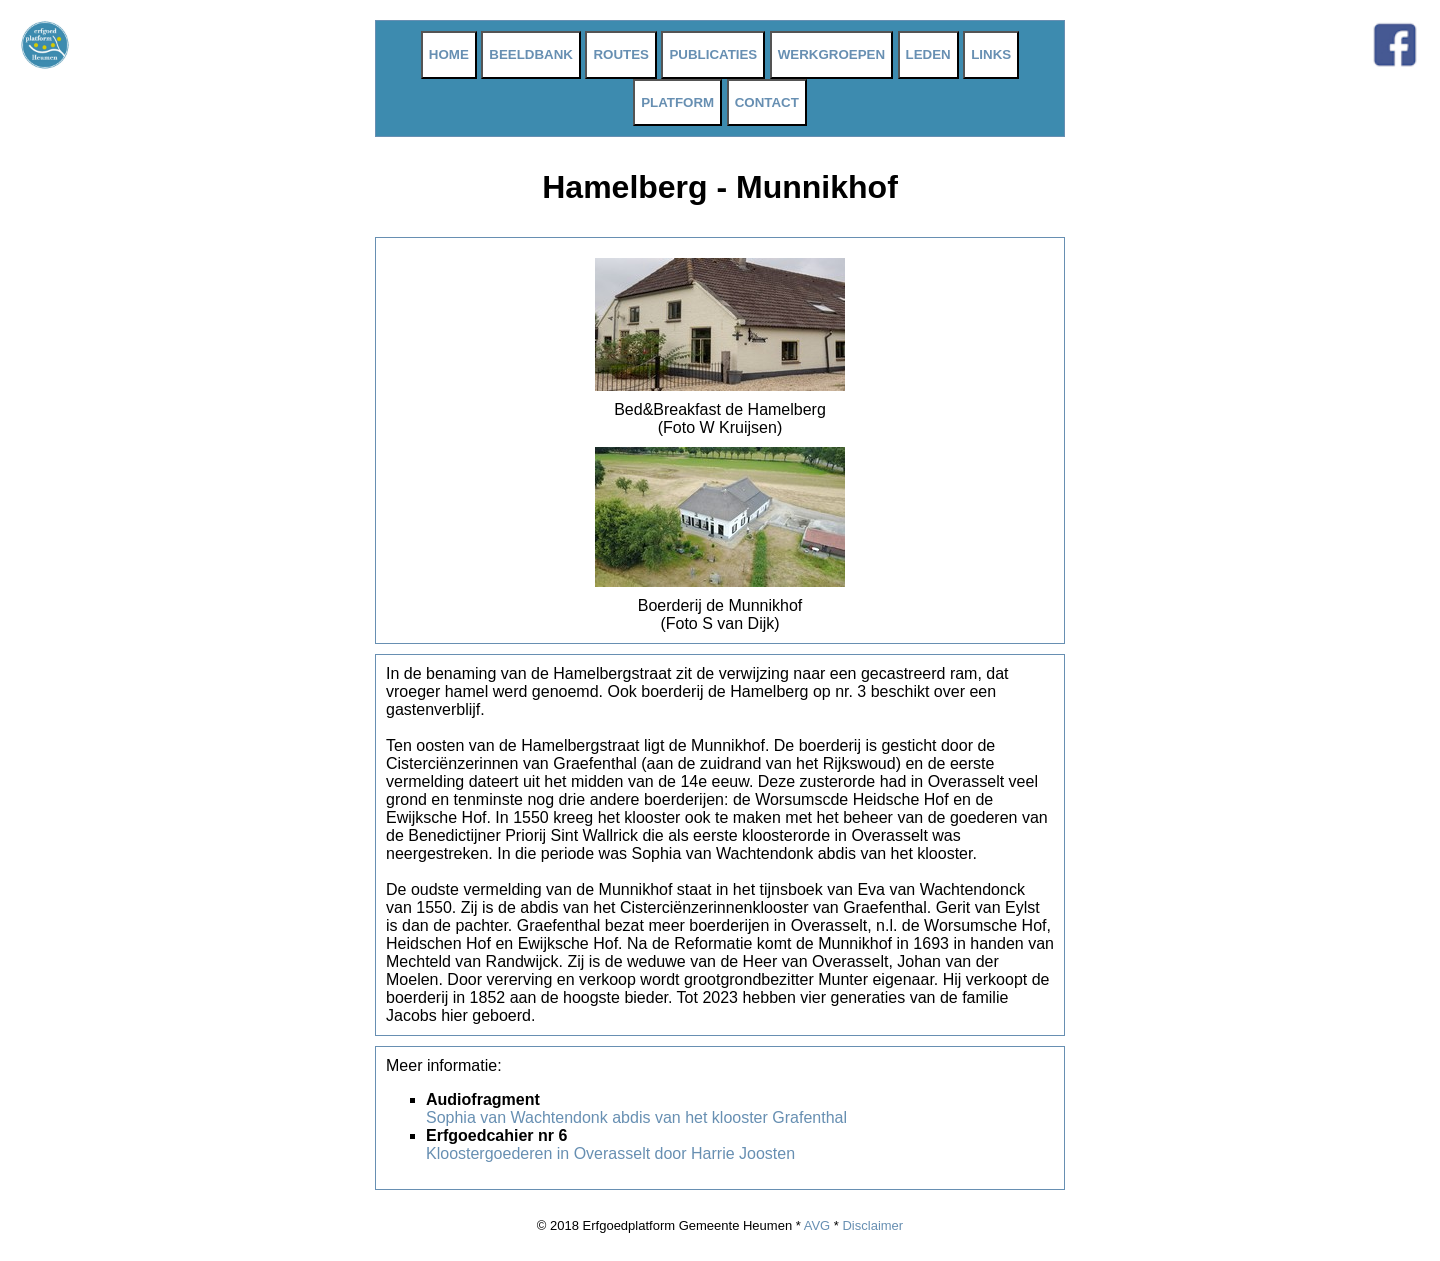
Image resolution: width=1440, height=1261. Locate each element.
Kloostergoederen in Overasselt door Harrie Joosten (610, 1153)
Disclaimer (872, 1225)
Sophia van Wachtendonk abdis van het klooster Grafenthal (636, 1117)
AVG (817, 1225)
